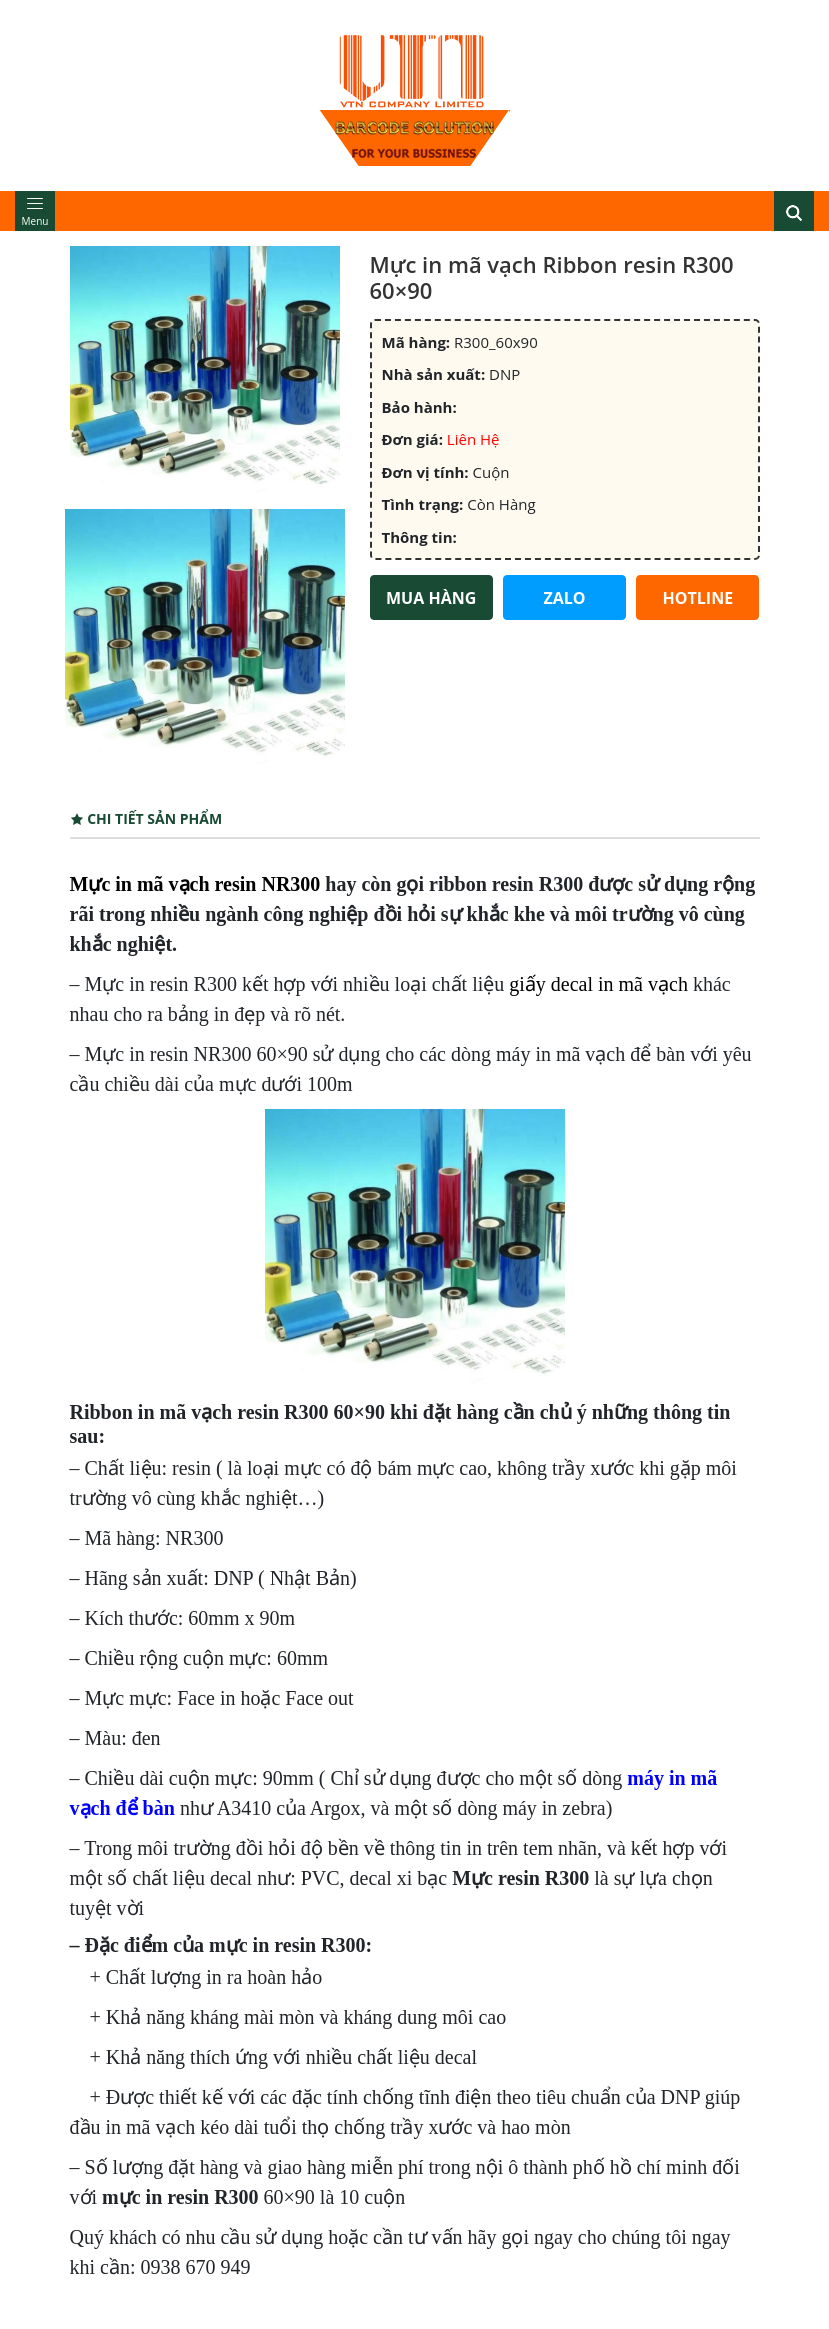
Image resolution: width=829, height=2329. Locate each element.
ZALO (564, 598)
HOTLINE (698, 598)
